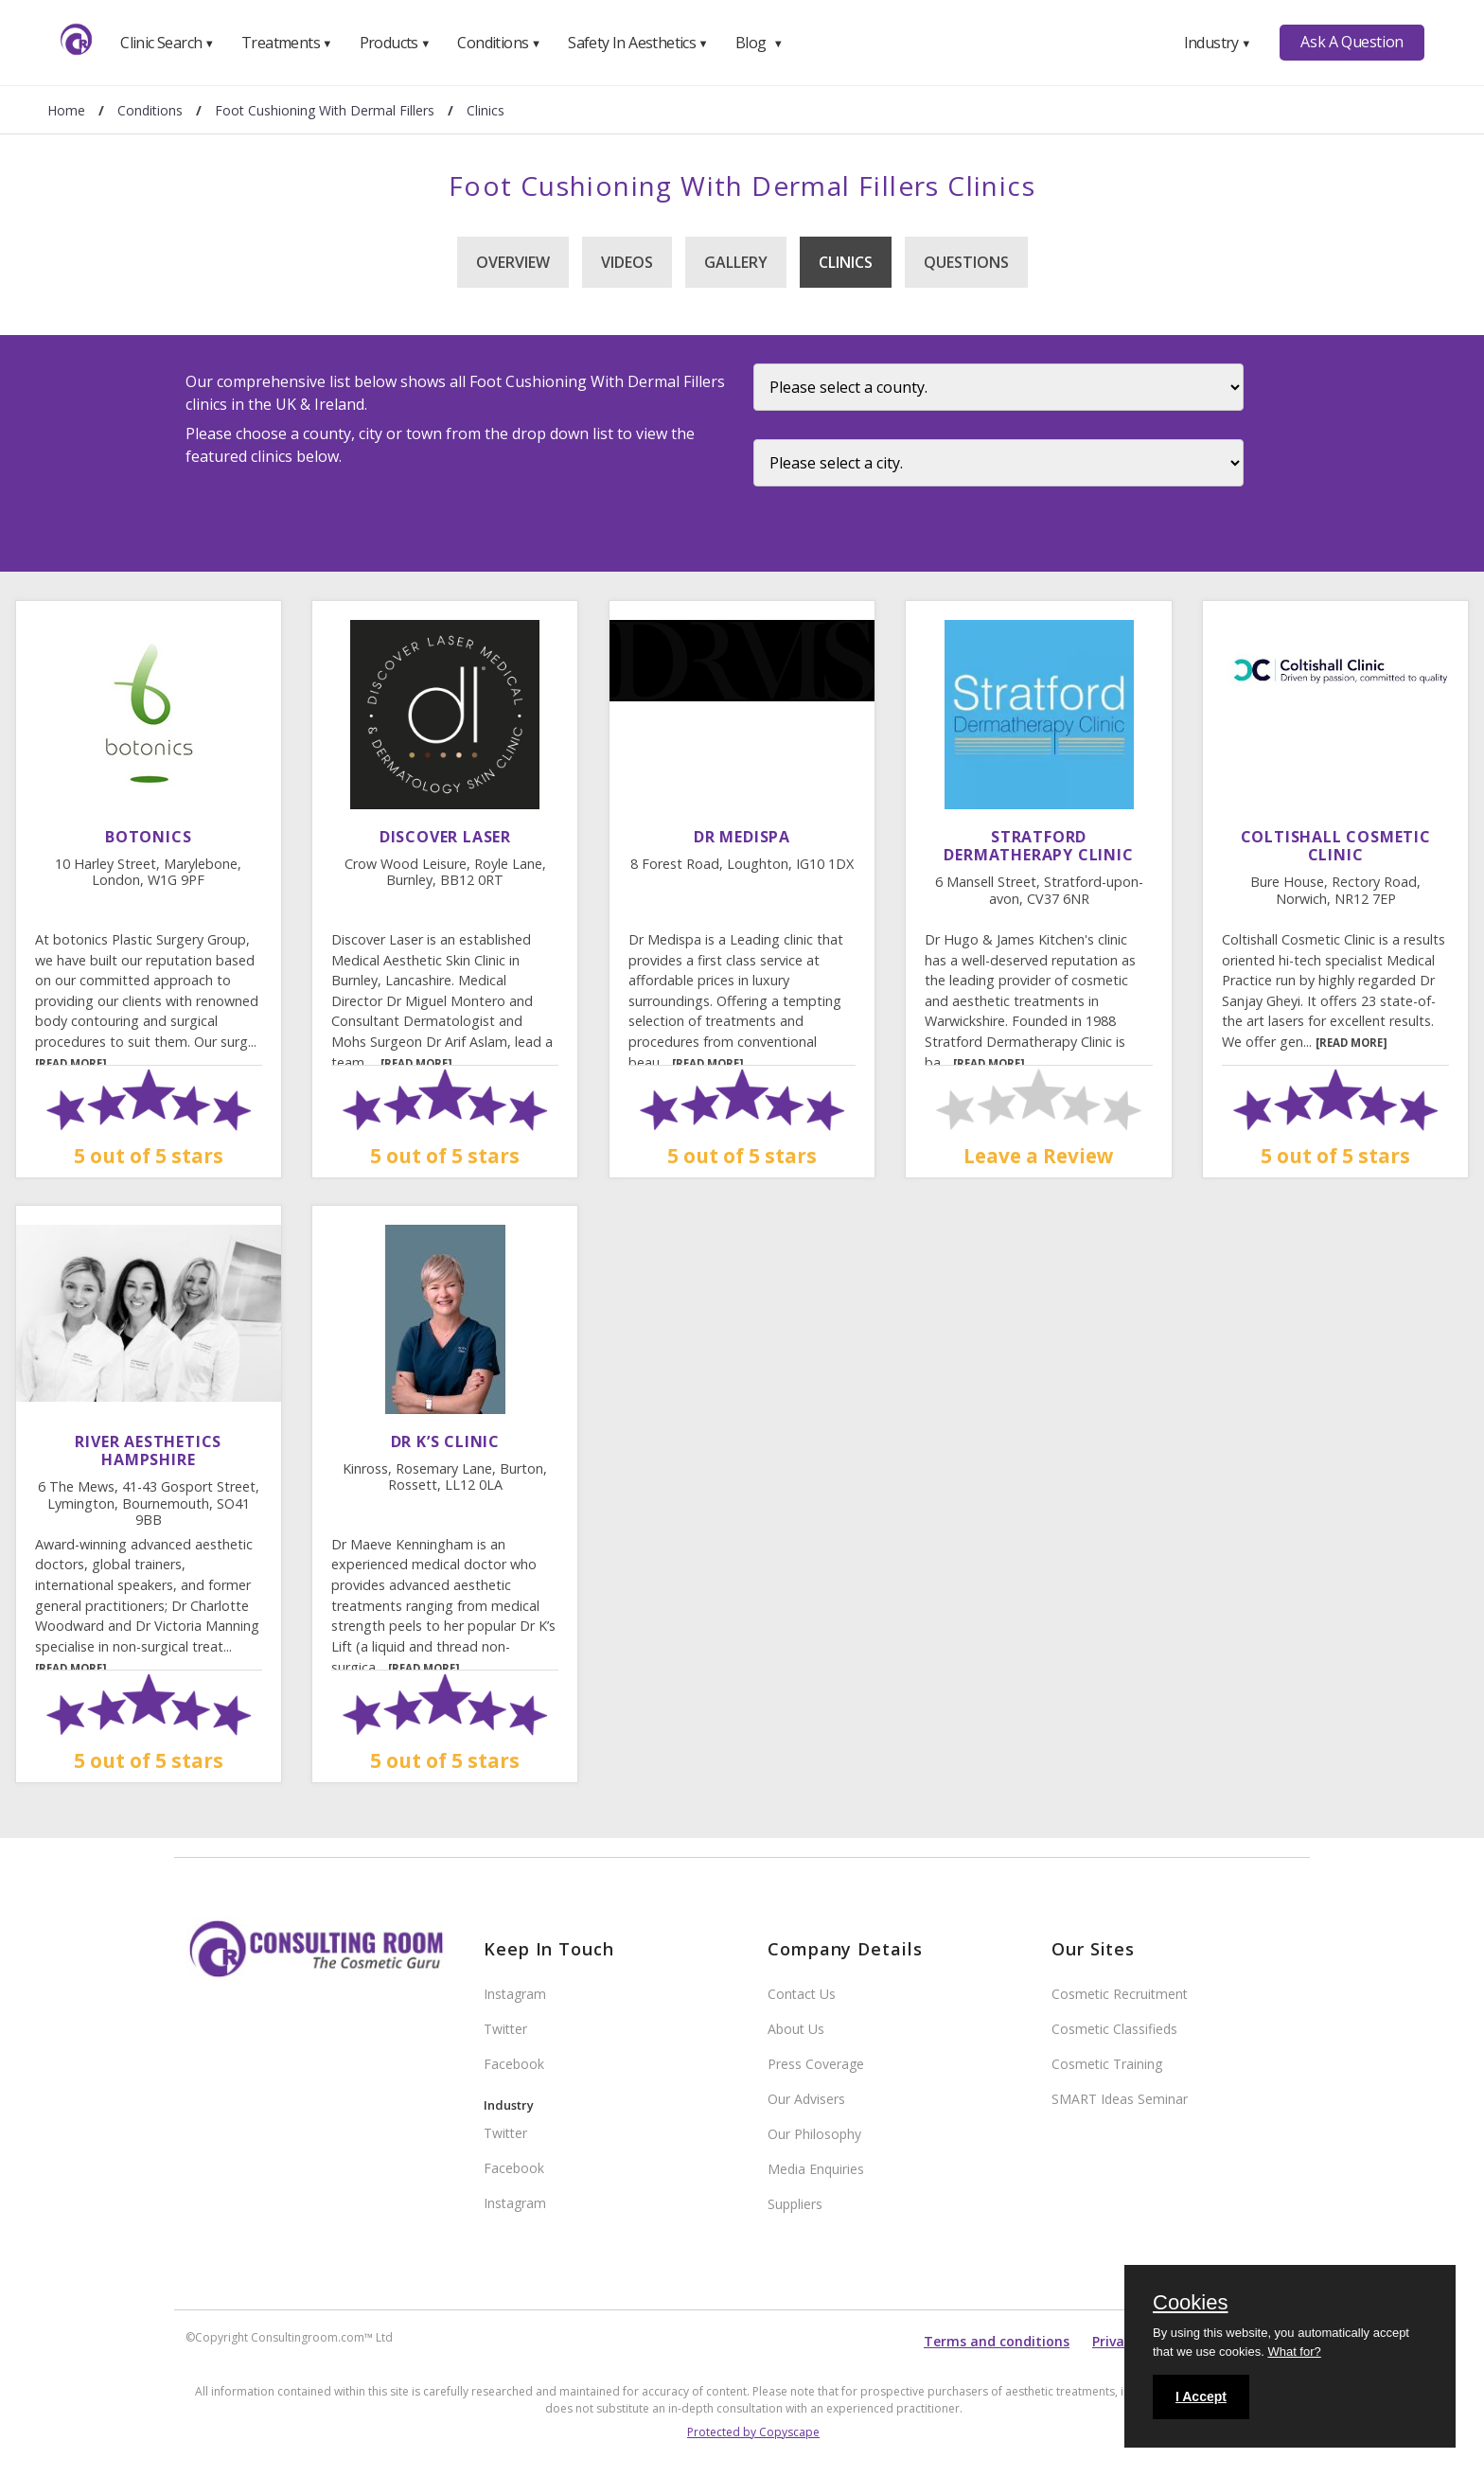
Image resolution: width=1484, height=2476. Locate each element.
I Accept (1201, 2396)
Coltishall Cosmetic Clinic (1336, 845)
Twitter (505, 2029)
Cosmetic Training (1106, 2064)
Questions (966, 262)
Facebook (514, 2064)
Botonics (148, 836)
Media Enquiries (816, 2169)
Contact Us (802, 1994)
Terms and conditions (996, 2341)
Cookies (1190, 2303)
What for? (1293, 2351)
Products (395, 42)
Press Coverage (816, 2064)
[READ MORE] (71, 1063)
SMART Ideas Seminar (1119, 2099)
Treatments (286, 42)
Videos (627, 262)
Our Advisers (806, 2099)
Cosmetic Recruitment (1119, 1994)
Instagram (515, 1994)
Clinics (846, 262)
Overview (513, 262)
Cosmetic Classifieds (1114, 2029)
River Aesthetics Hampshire (148, 1450)
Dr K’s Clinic (445, 1441)
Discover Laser (445, 836)
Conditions (498, 42)
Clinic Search (167, 42)
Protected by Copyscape (753, 2432)
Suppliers (795, 2204)
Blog (759, 42)
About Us (796, 2029)
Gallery (736, 262)
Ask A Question (1351, 41)
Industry (1217, 42)
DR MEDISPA (742, 836)
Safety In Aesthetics (638, 42)
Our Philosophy (814, 2134)
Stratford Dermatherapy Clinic (1038, 845)
